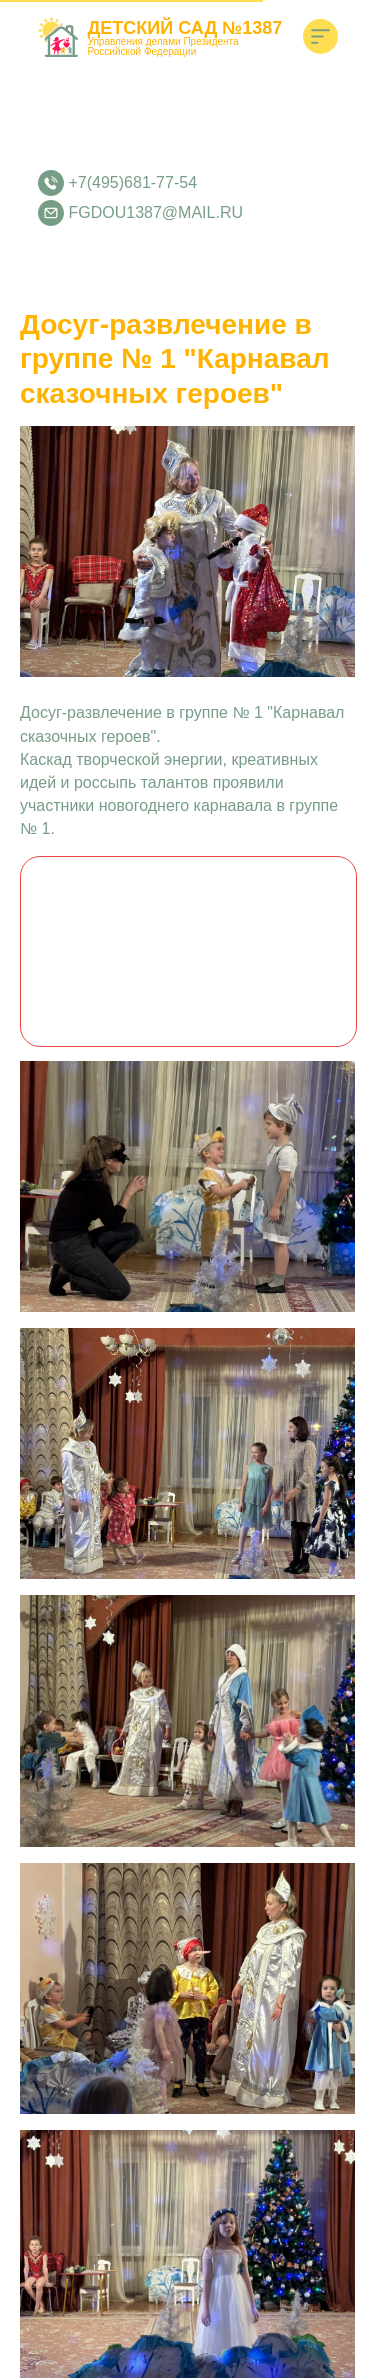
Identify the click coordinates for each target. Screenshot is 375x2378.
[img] (320, 36)
